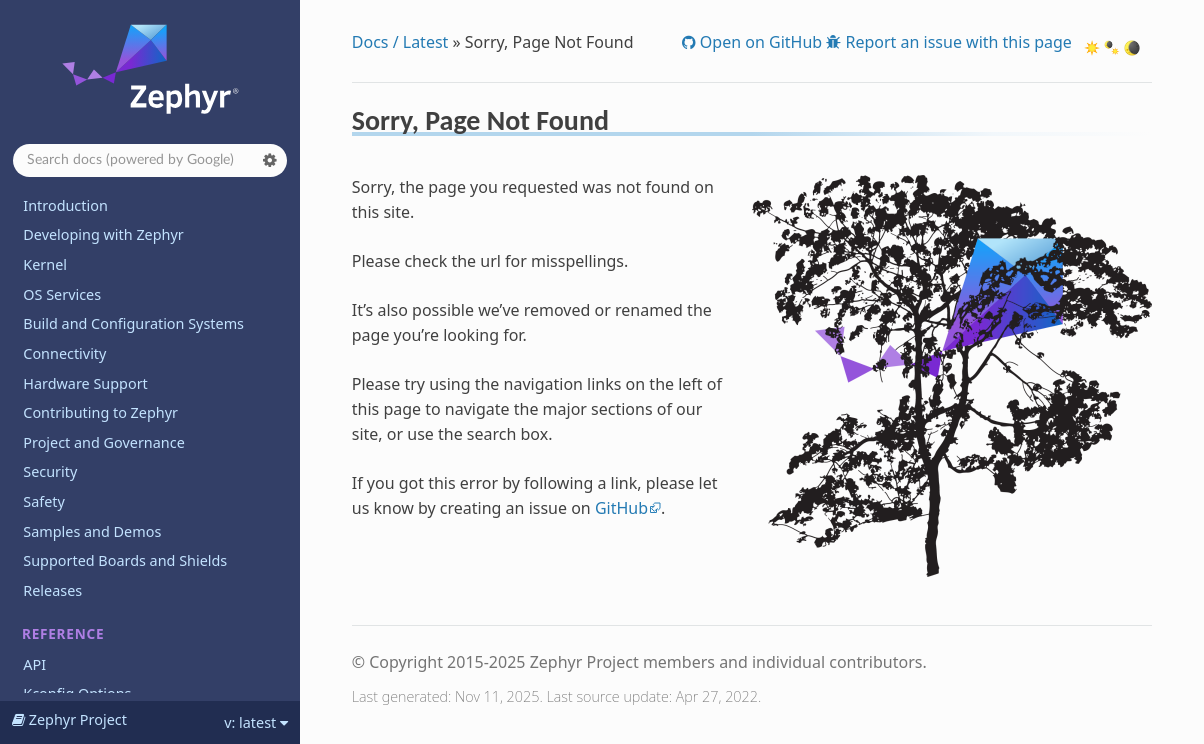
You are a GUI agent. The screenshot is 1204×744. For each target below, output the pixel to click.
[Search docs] (150, 160)
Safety (44, 501)
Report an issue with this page (956, 42)
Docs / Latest (400, 42)
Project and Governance (103, 442)
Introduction (65, 205)
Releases (52, 590)
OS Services (62, 294)
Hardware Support (85, 383)
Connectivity (64, 353)
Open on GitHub (759, 42)
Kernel (45, 264)
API (34, 664)
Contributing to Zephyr (100, 412)
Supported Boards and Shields (125, 560)
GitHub (621, 508)
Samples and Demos (92, 531)
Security (50, 471)
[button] (270, 160)
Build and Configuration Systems (133, 323)
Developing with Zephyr (103, 234)
